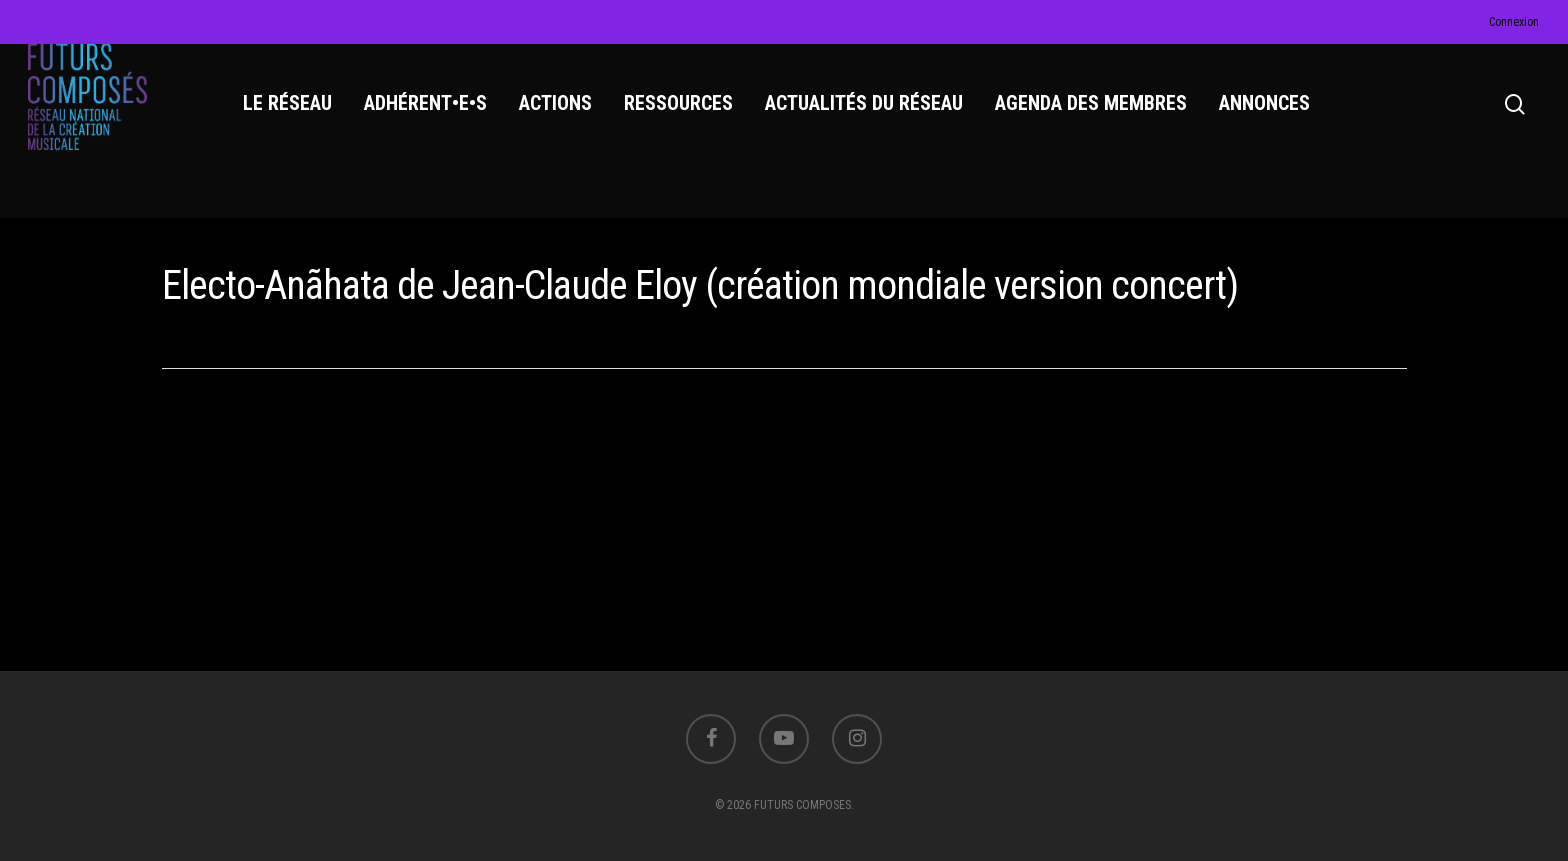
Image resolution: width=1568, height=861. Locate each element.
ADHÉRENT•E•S (433, 121)
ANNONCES (1272, 121)
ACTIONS (563, 121)
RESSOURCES (686, 121)
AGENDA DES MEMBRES (1099, 121)
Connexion (1514, 22)
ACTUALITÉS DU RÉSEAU (872, 121)
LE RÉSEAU (295, 121)
